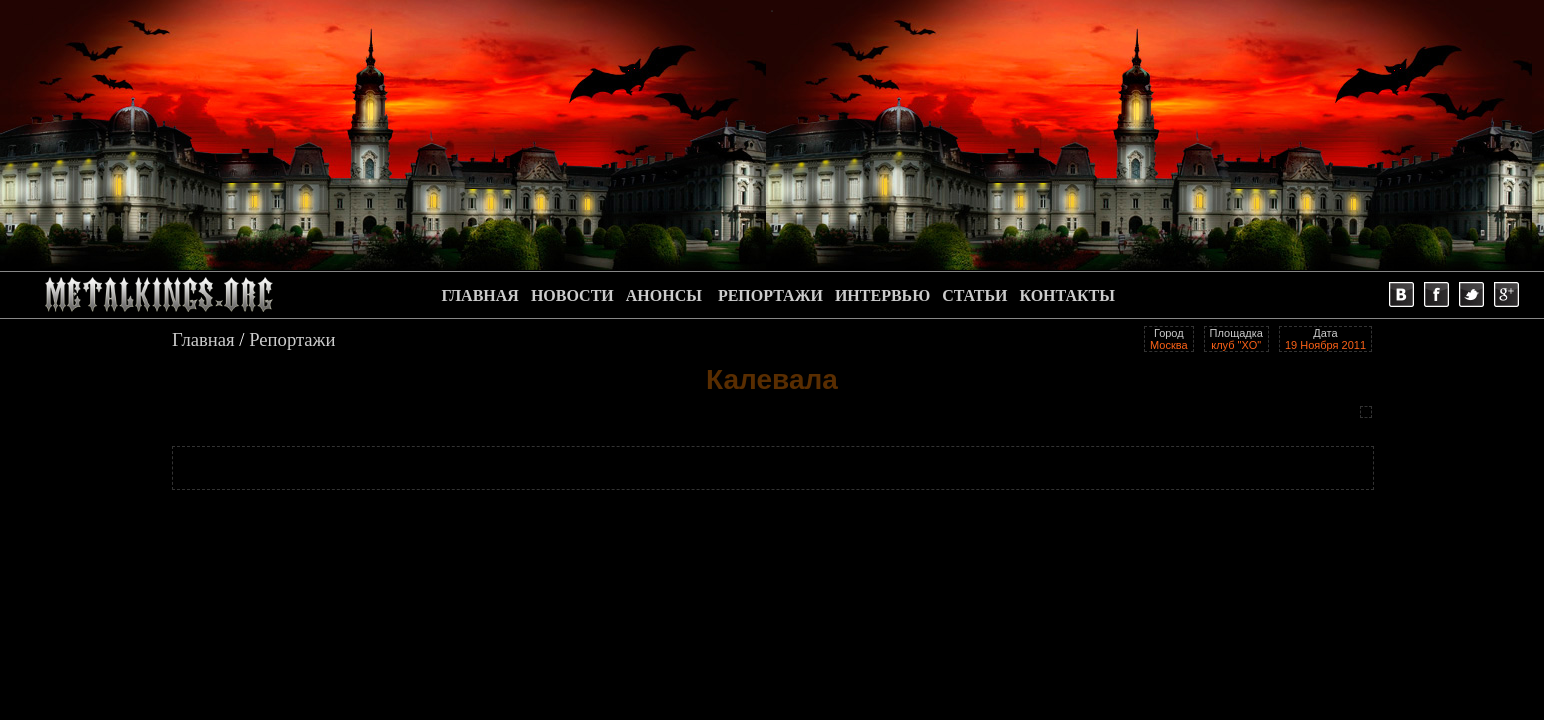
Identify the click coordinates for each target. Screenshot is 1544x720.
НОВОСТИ (572, 295)
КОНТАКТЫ (1067, 295)
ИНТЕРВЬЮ (882, 295)
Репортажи (292, 339)
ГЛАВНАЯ (479, 295)
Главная (203, 339)
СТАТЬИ (974, 295)
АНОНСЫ (664, 295)
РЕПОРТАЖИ (770, 295)
